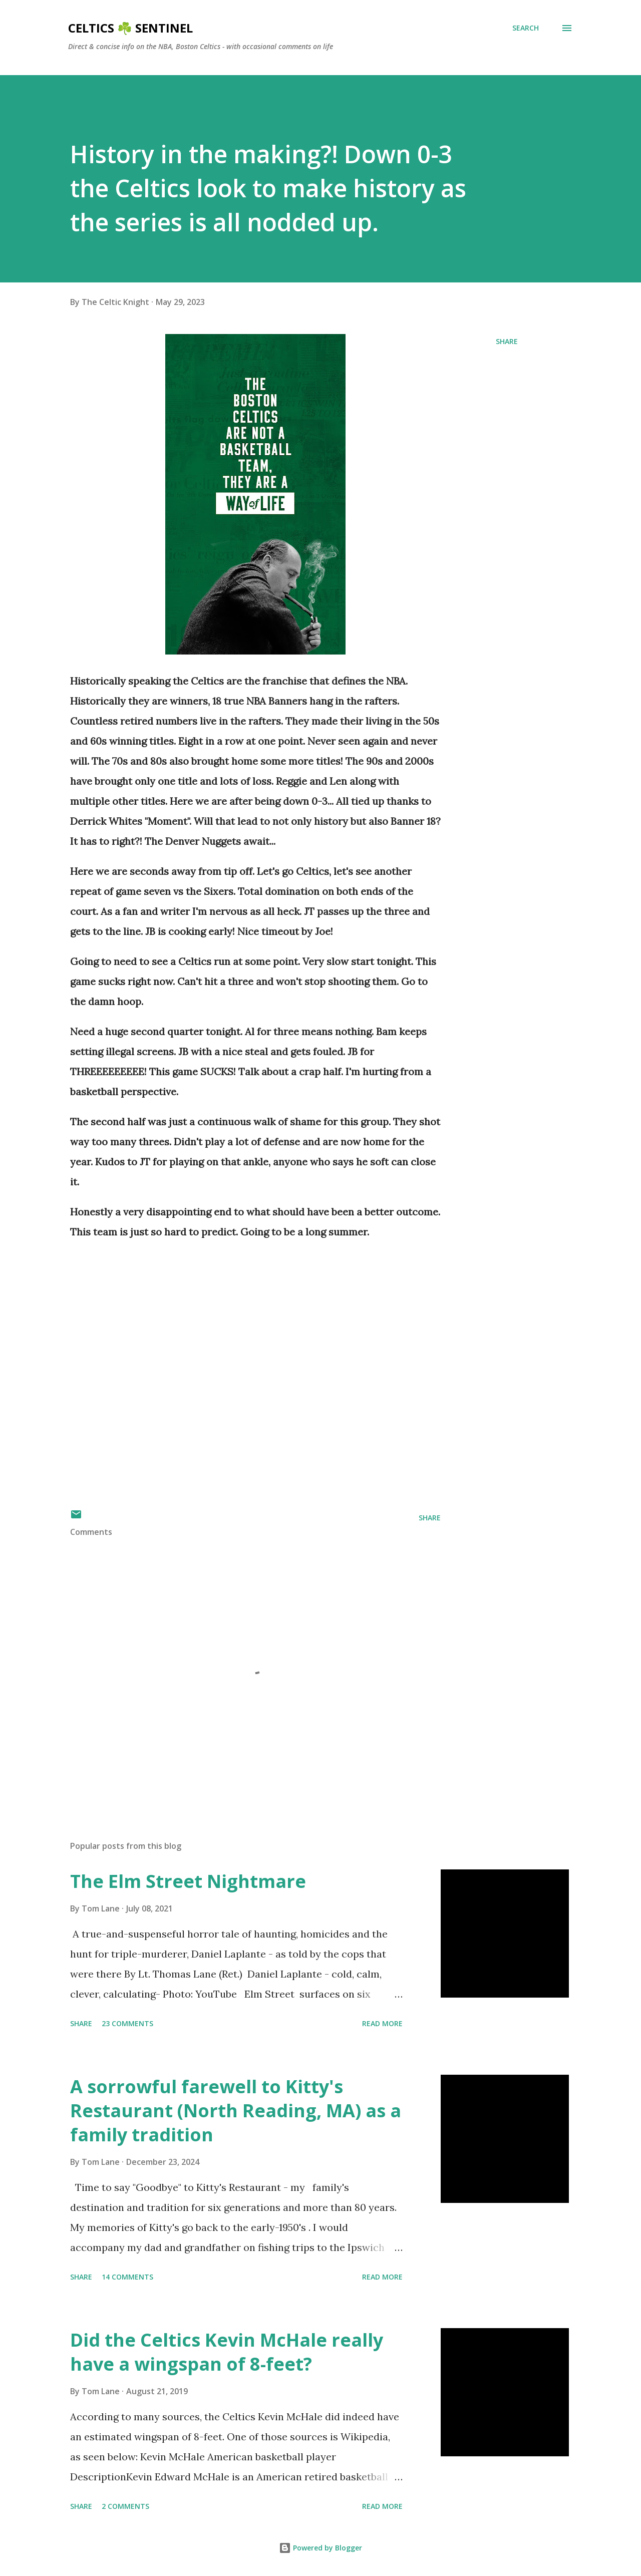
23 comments (127, 2023)
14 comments (127, 2277)
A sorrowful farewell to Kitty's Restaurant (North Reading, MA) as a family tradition (235, 2110)
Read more (382, 2023)
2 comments (125, 2506)
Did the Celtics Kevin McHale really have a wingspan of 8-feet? (226, 2352)
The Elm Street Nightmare (188, 1881)
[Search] (525, 28)
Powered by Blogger (320, 2547)
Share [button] (507, 341)
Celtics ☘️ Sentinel (130, 28)
